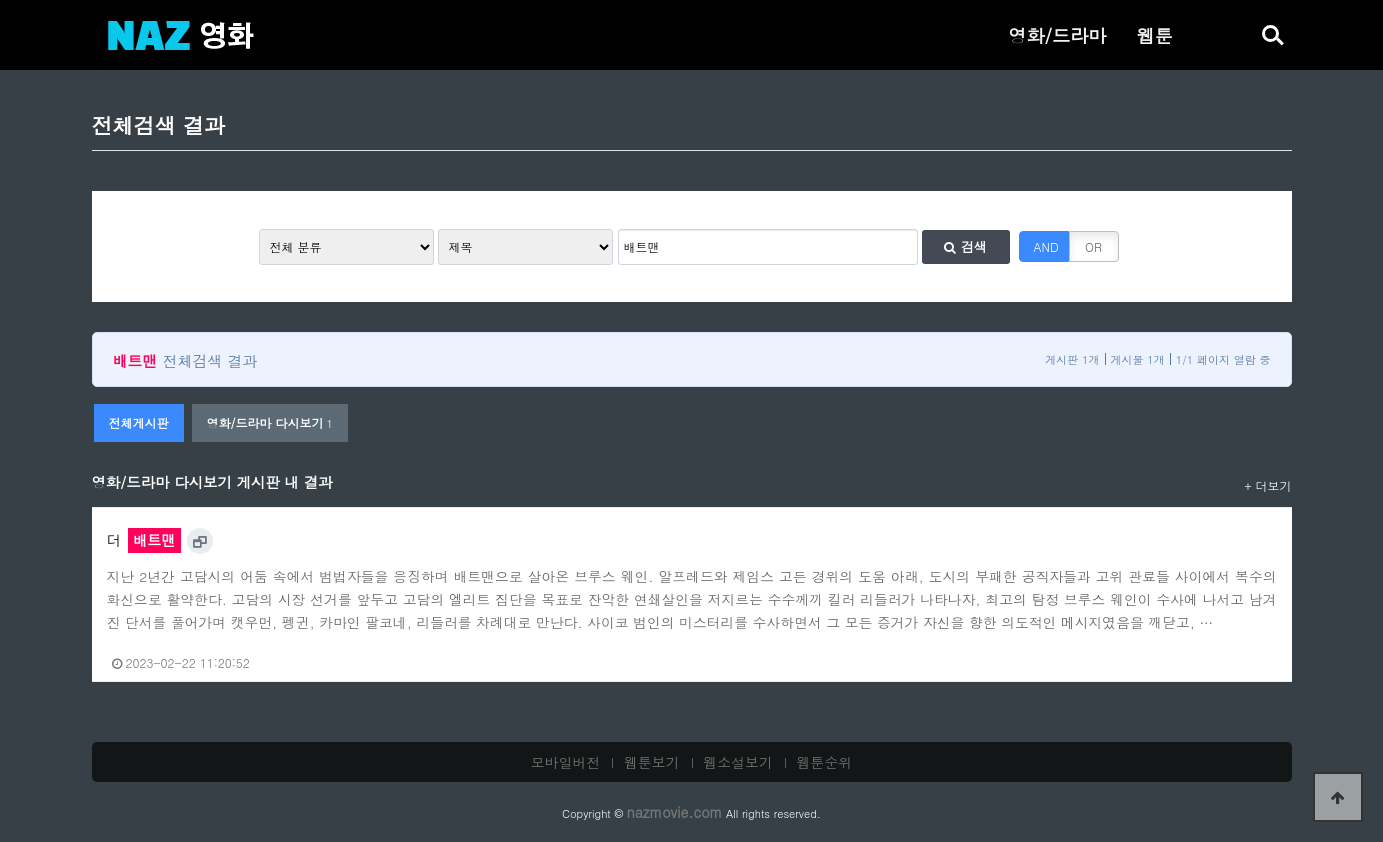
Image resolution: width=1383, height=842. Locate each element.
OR (1093, 246)
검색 (965, 246)
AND (1046, 246)
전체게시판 (139, 422)
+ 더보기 (1268, 485)
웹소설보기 (738, 762)
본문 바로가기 (0, 0)
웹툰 (1154, 35)
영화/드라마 (1057, 35)
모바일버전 (566, 762)
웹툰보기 (652, 762)
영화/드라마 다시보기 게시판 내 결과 (212, 482)
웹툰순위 (825, 762)
